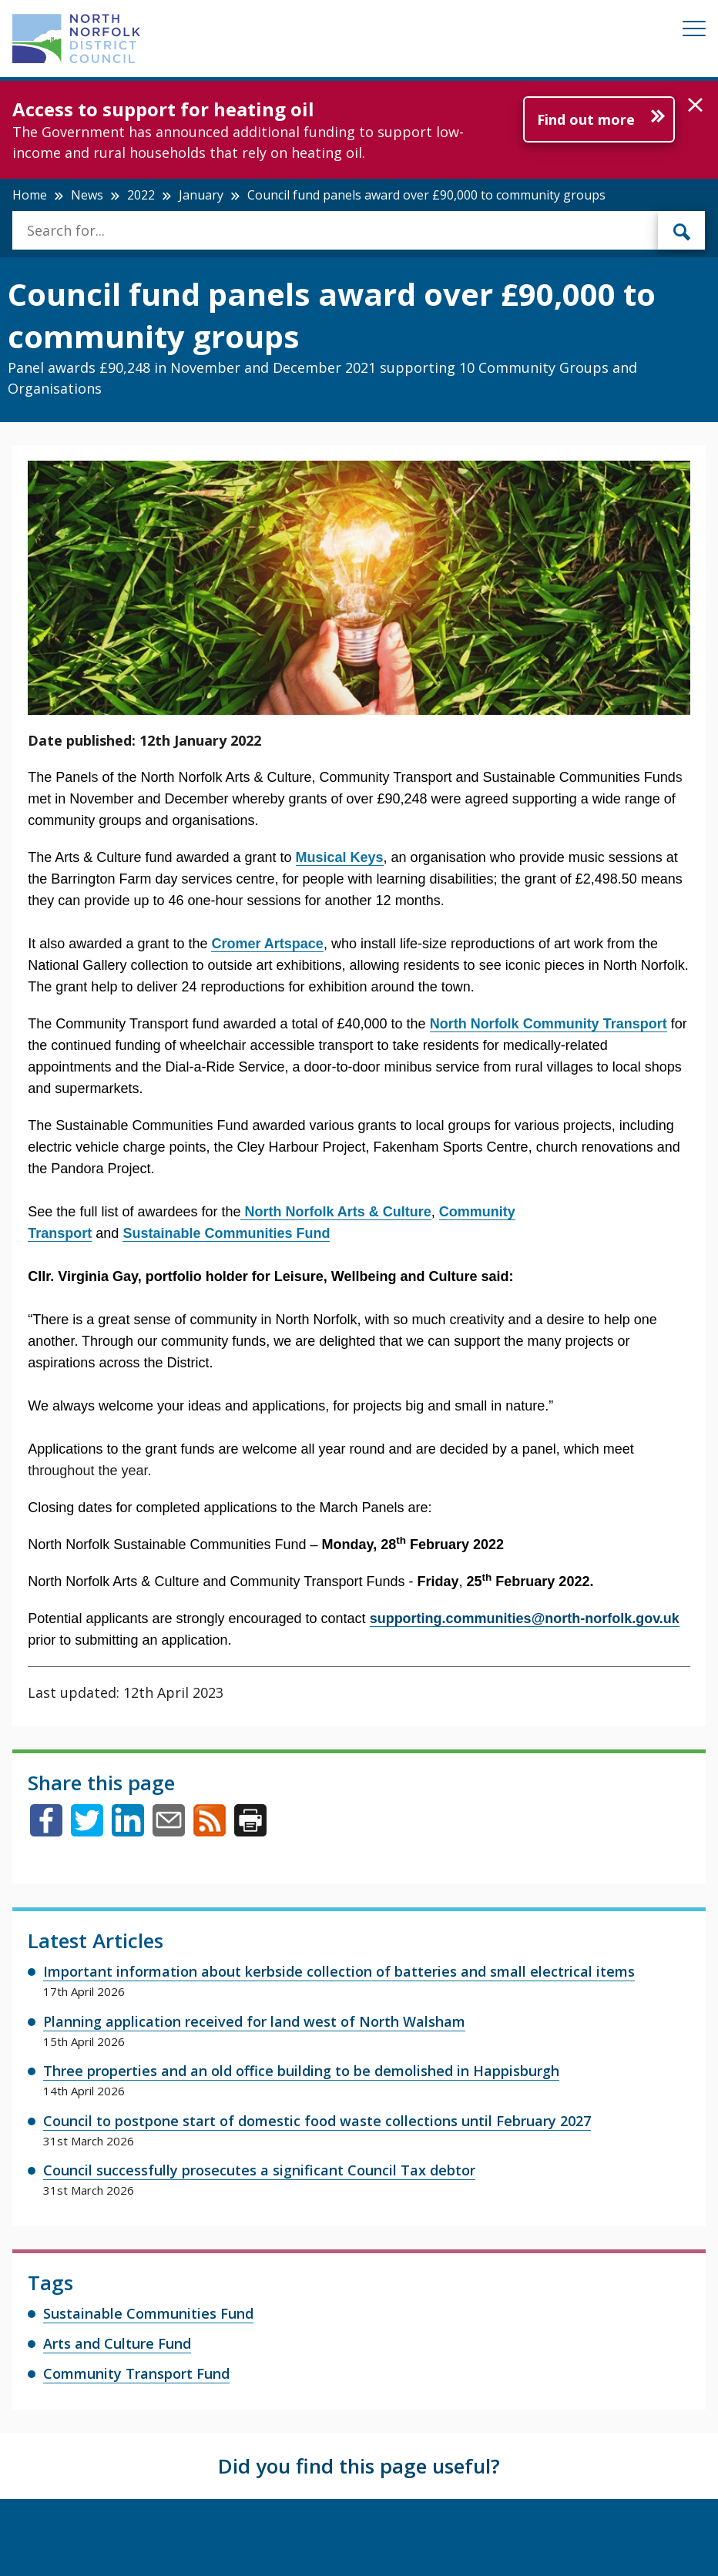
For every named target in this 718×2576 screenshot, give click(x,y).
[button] (695, 105)
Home (29, 194)
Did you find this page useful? (359, 2466)
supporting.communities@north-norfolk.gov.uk (524, 1618)
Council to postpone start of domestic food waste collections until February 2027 (317, 2120)
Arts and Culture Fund (117, 2343)
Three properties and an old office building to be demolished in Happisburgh (301, 2070)
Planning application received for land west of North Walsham (254, 2021)
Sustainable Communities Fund (148, 2313)
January (201, 194)
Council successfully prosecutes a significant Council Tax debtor (259, 2170)
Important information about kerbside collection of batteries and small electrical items (339, 1971)
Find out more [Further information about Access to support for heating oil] (586, 119)
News (87, 194)
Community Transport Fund (136, 2373)
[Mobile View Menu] (694, 31)
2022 (141, 194)
